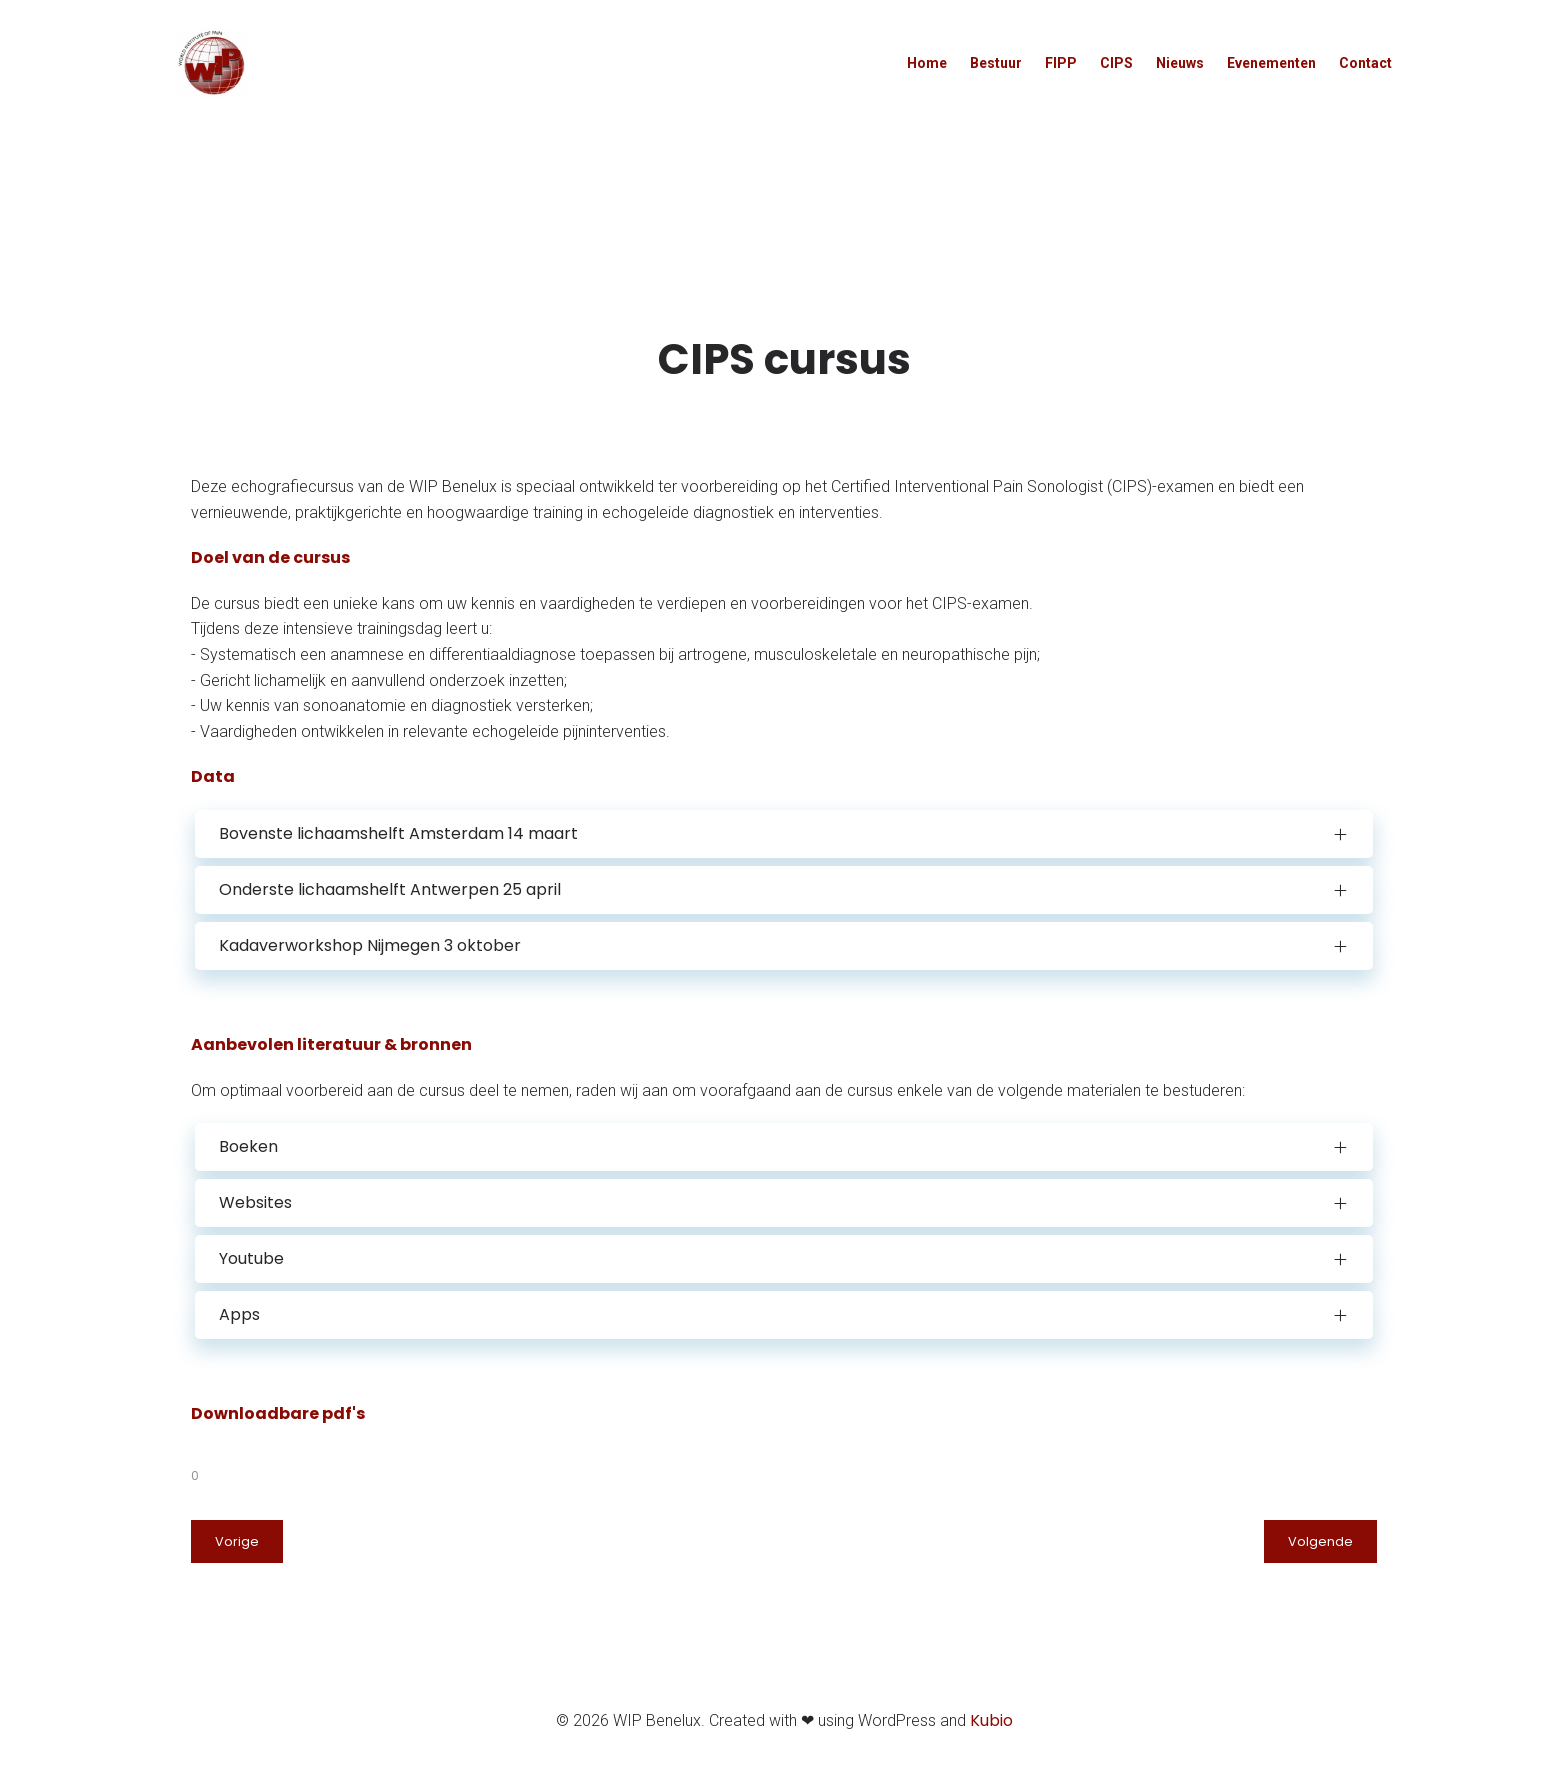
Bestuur (996, 64)
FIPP (1061, 64)
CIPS (1116, 64)
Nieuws (1180, 64)
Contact (1365, 64)
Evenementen (1271, 64)
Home (927, 64)
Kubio (991, 1724)
